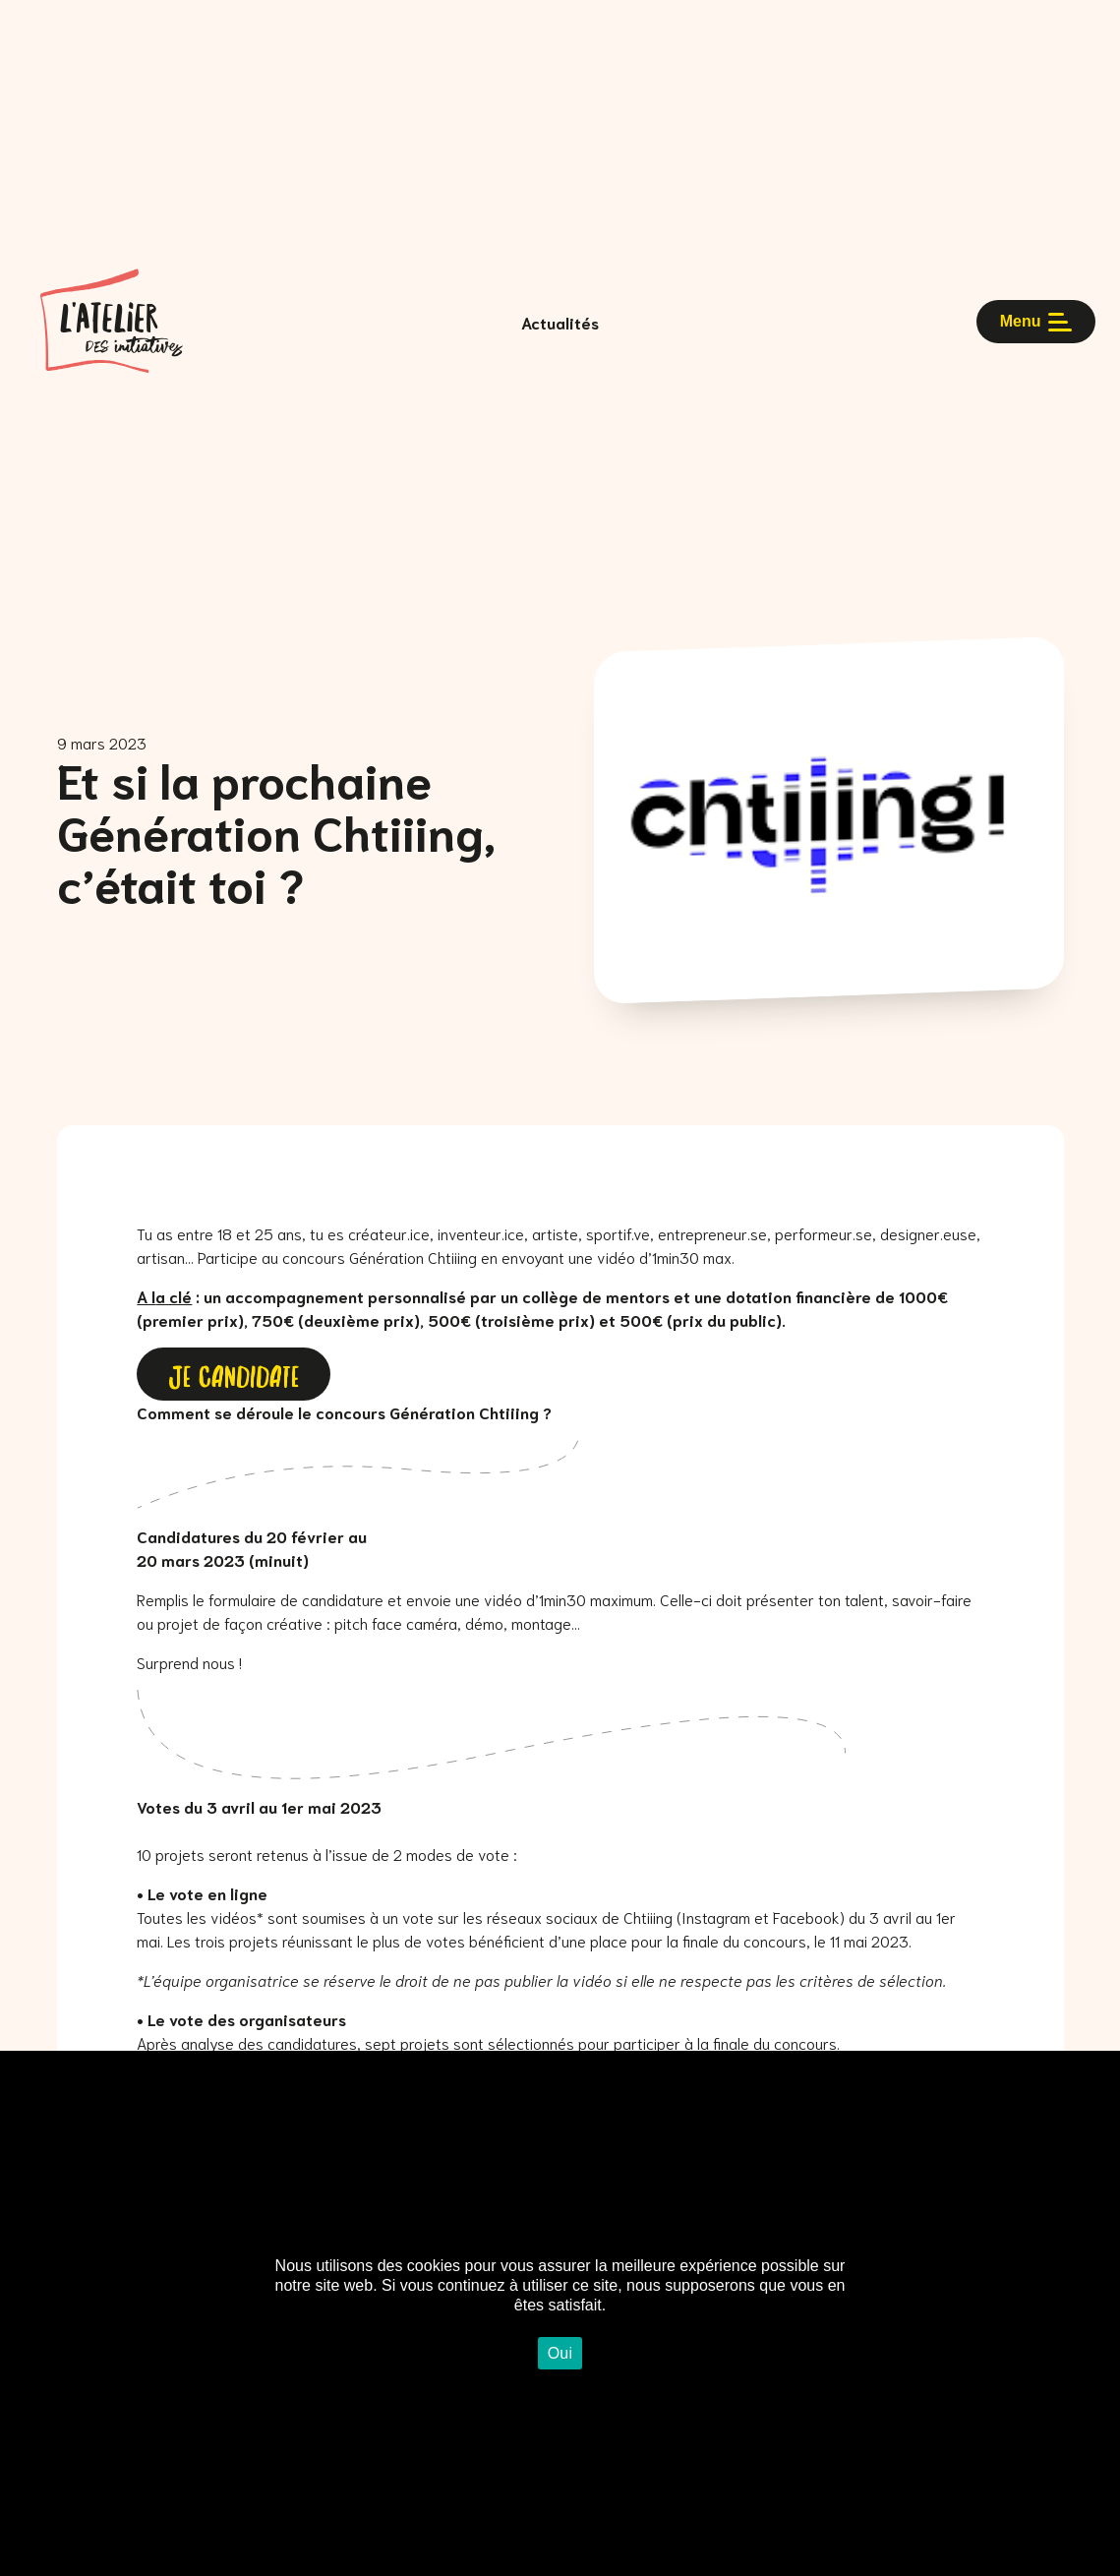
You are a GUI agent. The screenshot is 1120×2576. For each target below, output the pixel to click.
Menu (1036, 321)
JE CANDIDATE (233, 1374)
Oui (560, 2353)
